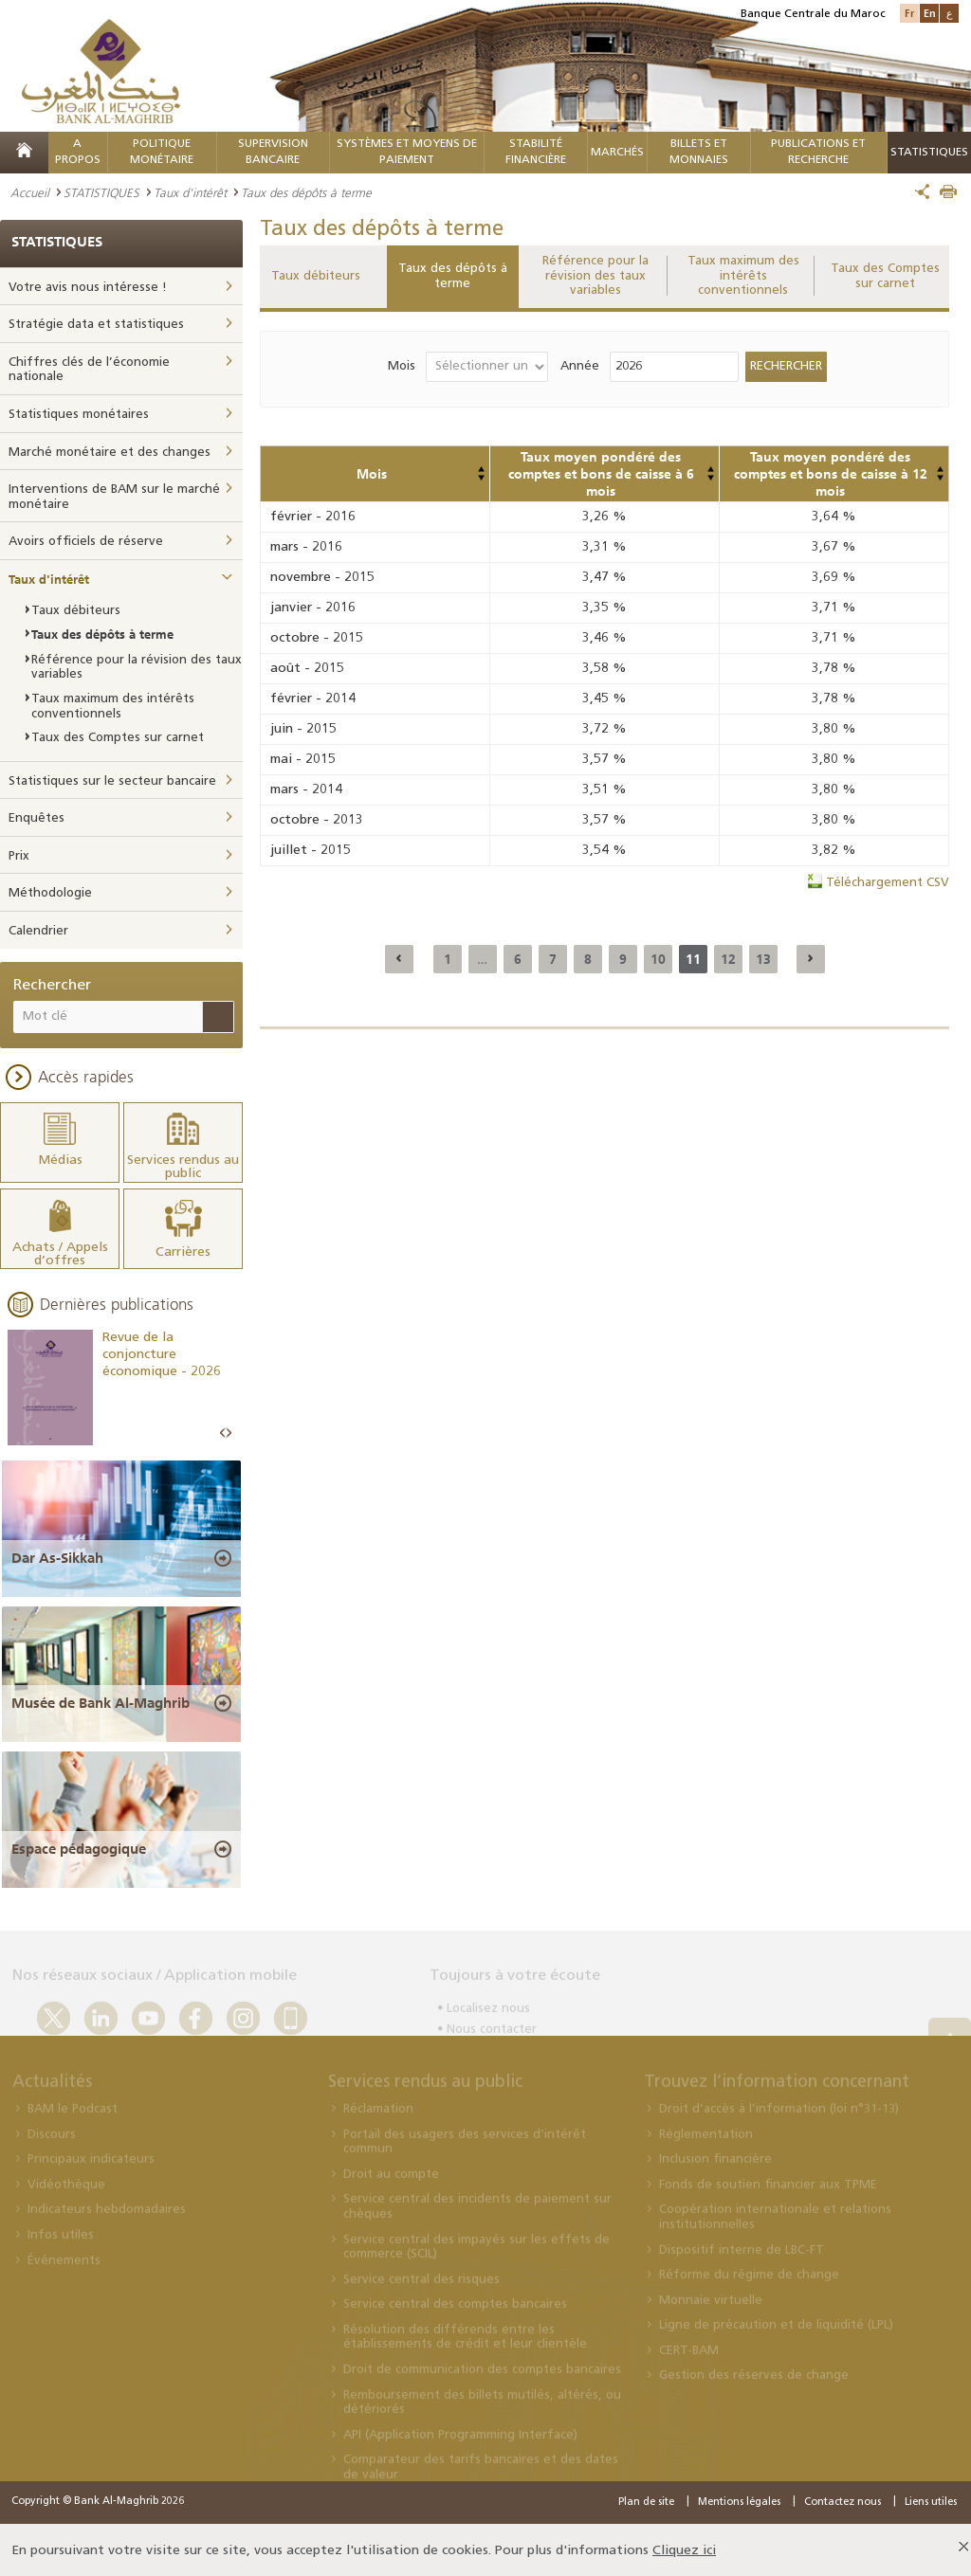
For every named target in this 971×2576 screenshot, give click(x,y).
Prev (223, 1431)
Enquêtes (36, 818)
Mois (401, 366)
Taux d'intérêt (190, 192)
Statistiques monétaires (79, 414)
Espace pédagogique (78, 1846)
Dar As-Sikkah (57, 1555)
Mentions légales (739, 2499)
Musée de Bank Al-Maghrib (100, 1701)
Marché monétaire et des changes (110, 452)
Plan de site (646, 2499)
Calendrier (38, 931)
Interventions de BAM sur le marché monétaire (114, 497)
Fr (909, 13)
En (930, 13)
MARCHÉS (617, 152)
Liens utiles (931, 2499)
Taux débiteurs (315, 276)
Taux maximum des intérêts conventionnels (743, 276)
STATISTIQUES (101, 192)
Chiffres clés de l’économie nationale (89, 370)
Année (579, 366)
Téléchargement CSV (887, 883)
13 (763, 959)
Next (228, 1431)
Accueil (29, 192)
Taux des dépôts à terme (452, 276)
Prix (19, 856)
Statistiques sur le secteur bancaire (112, 781)
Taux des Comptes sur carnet (885, 276)
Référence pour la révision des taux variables (595, 276)
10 (658, 959)
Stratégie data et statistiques (96, 324)
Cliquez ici (684, 2548)
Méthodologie (50, 893)
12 (728, 959)
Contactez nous (842, 2499)
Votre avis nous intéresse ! (88, 287)
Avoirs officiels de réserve (86, 541)
